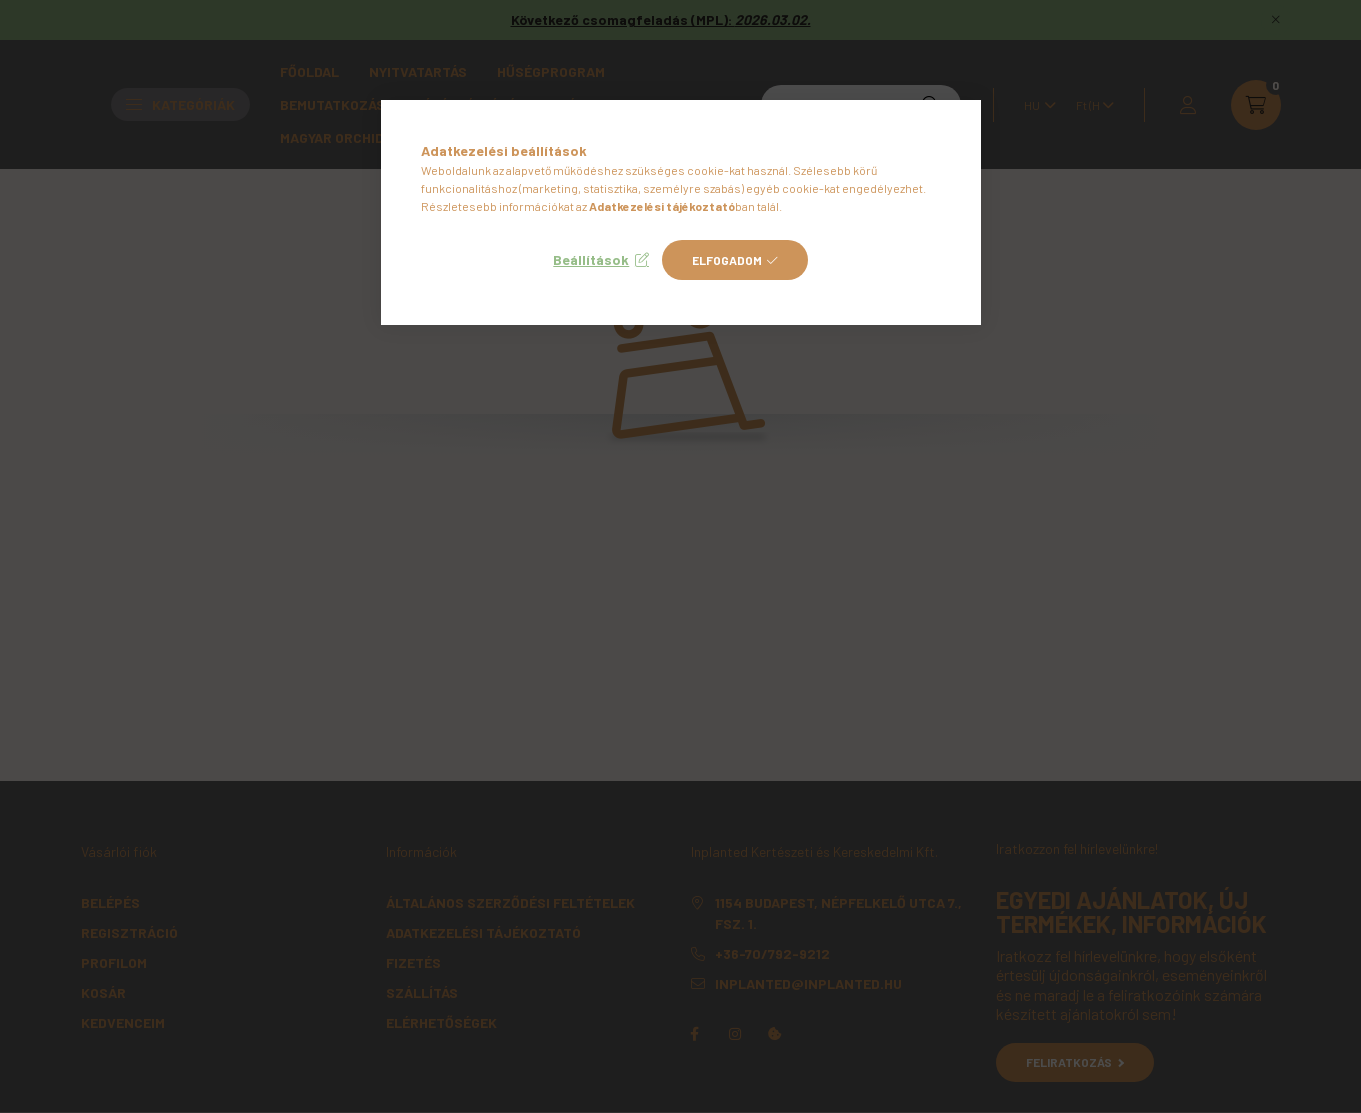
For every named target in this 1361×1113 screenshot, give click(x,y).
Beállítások (591, 259)
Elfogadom (727, 260)
